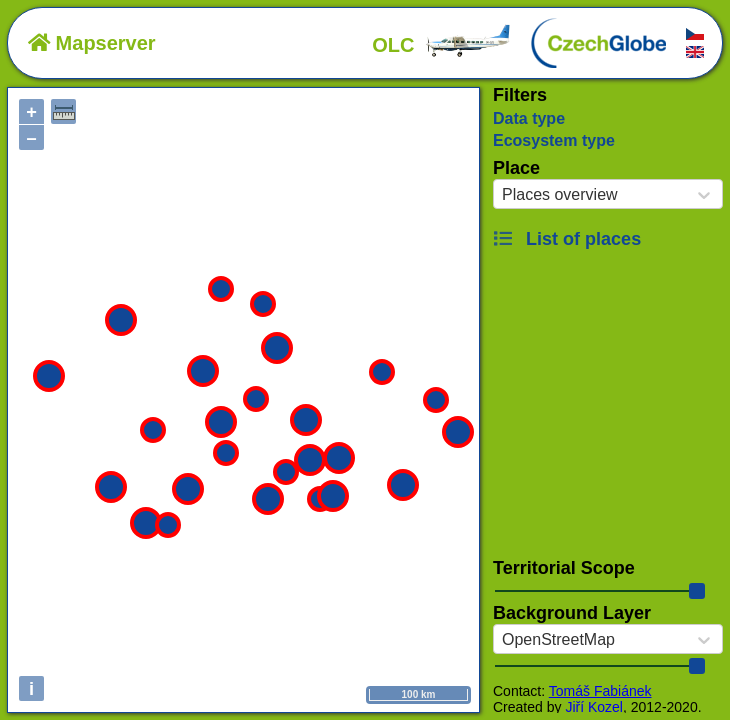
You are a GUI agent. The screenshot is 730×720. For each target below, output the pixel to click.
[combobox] (502, 195)
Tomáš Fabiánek (600, 691)
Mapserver (92, 43)
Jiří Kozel (594, 707)
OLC (442, 45)
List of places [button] (567, 239)
